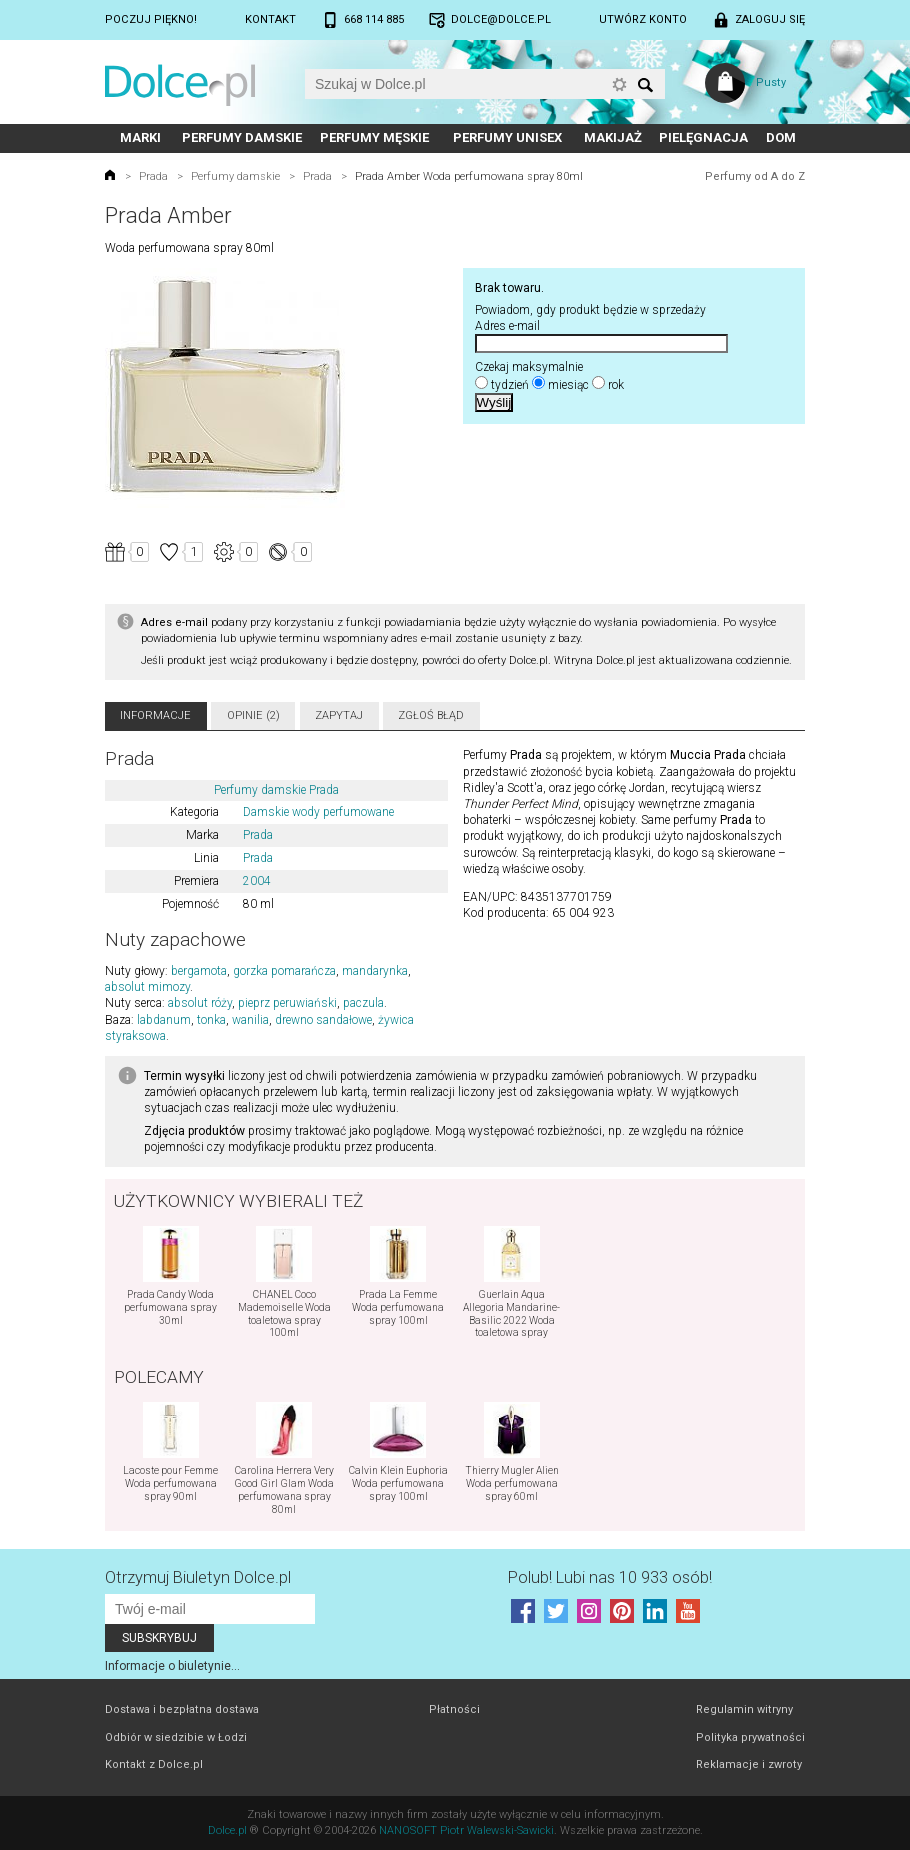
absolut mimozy (147, 987)
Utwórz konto (643, 19)
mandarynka (375, 971)
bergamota (199, 971)
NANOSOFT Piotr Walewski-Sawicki (466, 1830)
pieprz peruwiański (287, 1003)
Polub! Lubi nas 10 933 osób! (610, 1577)
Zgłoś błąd (431, 715)
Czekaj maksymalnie (529, 367)
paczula (363, 1003)
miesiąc (568, 385)
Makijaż (613, 137)
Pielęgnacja (703, 137)
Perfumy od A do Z (755, 176)
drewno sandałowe (323, 1020)
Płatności (454, 1709)
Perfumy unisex (507, 137)
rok (616, 385)
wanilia (250, 1020)
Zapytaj (339, 715)
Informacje (155, 715)
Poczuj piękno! (151, 19)
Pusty (771, 82)
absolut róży (200, 1003)
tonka (211, 1020)
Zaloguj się (770, 19)
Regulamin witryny (744, 1709)
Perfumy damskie (242, 137)
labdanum (164, 1020)
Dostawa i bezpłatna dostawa (182, 1709)
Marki (140, 137)
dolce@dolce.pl (501, 19)
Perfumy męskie (374, 137)
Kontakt (270, 19)
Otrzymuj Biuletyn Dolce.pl (198, 1577)
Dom (781, 137)
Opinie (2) (253, 715)
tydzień (510, 385)
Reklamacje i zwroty (749, 1764)
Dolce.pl (227, 1830)
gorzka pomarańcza (284, 971)
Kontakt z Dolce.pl (154, 1764)
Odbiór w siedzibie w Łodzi (176, 1737)
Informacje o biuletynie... (172, 1666)
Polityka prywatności (750, 1737)
